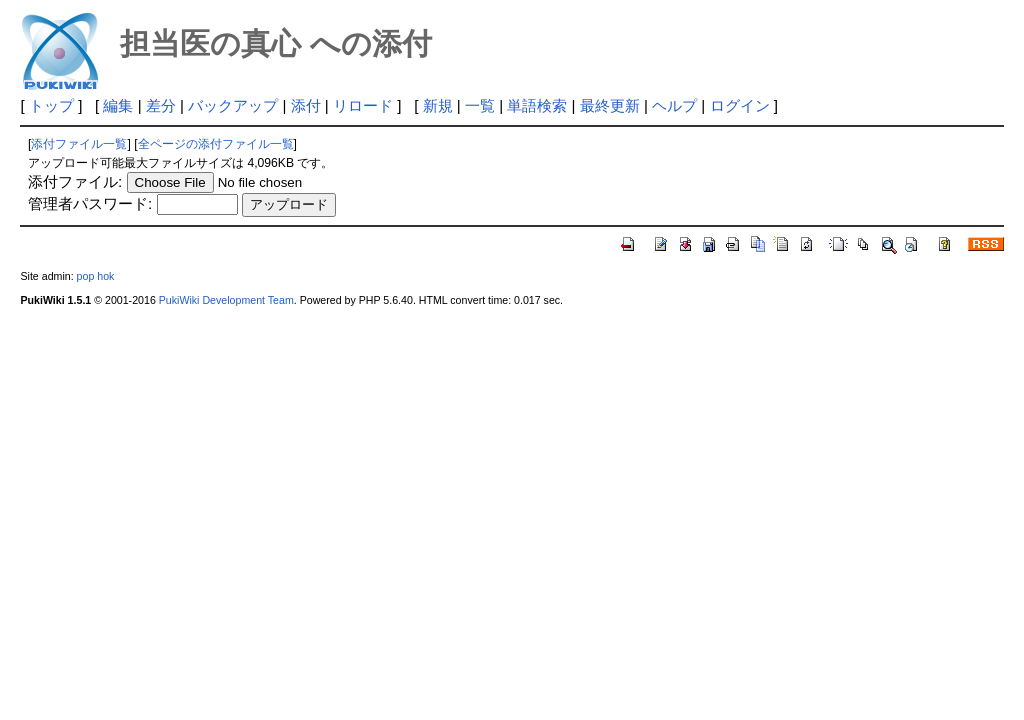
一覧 (480, 105)
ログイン (740, 105)
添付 (306, 105)
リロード (363, 105)
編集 (118, 105)
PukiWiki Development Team (226, 300)
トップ (51, 105)
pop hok (96, 276)
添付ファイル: (75, 181)
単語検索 (537, 105)
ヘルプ (674, 105)
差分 (161, 105)
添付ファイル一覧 (79, 144)
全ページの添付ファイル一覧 (216, 144)
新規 (438, 105)
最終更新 (610, 105)
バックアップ (233, 105)
